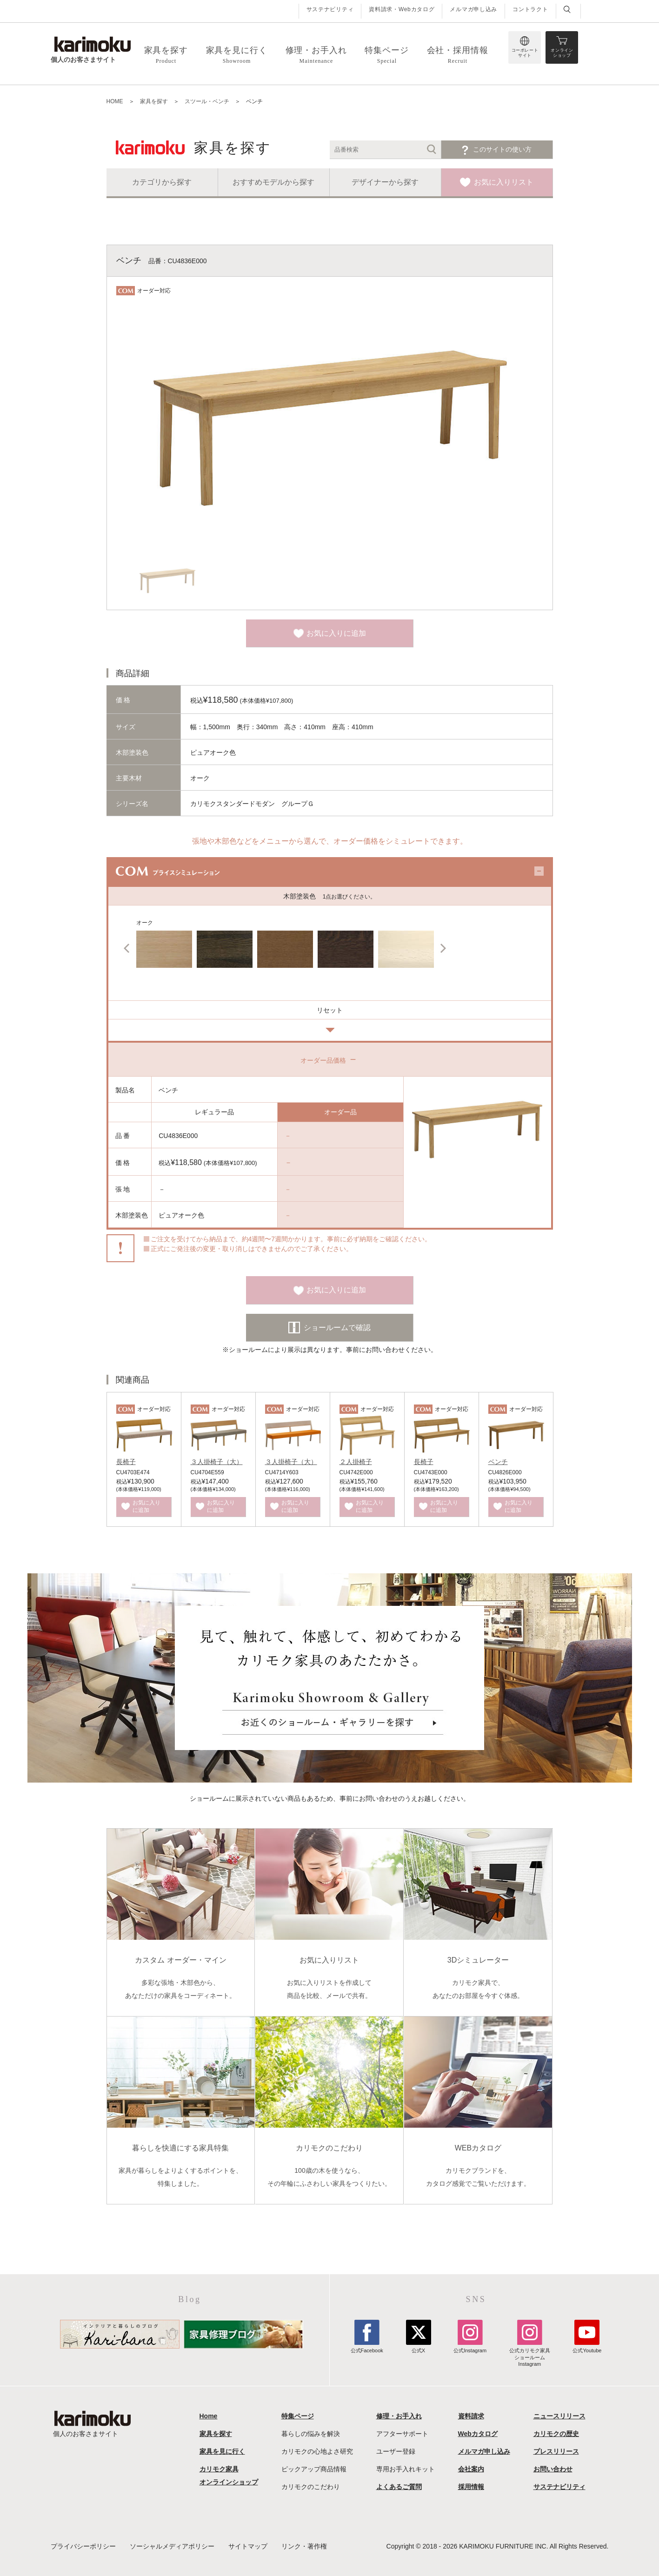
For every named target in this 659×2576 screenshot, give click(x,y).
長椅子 (126, 1461)
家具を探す (216, 2433)
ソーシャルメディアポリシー (172, 2546)
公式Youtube (586, 2347)
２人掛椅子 (355, 1461)
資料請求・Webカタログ (401, 9)
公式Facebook (367, 2347)
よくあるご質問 (399, 2486)
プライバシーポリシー (83, 2546)
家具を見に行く (222, 2451)
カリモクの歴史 (556, 2433)
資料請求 (471, 2416)
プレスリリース (556, 2451)
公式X (418, 2347)
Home (209, 2416)
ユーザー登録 (395, 2451)
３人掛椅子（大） (217, 1461)
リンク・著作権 (304, 2546)
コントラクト (530, 9)
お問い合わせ (552, 2469)
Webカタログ (478, 2433)
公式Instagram (469, 2347)
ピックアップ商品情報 (313, 2469)
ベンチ (498, 1461)
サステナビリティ (330, 9)
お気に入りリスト (503, 182)
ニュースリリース (559, 2416)
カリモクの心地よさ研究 (317, 2451)
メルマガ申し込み (473, 9)
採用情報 (471, 2486)
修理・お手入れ (399, 2416)
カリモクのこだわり (310, 2486)
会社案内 (471, 2469)
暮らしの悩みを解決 (310, 2433)
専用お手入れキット (405, 2469)
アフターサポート (402, 2433)
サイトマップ (247, 2546)
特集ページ (297, 2416)
